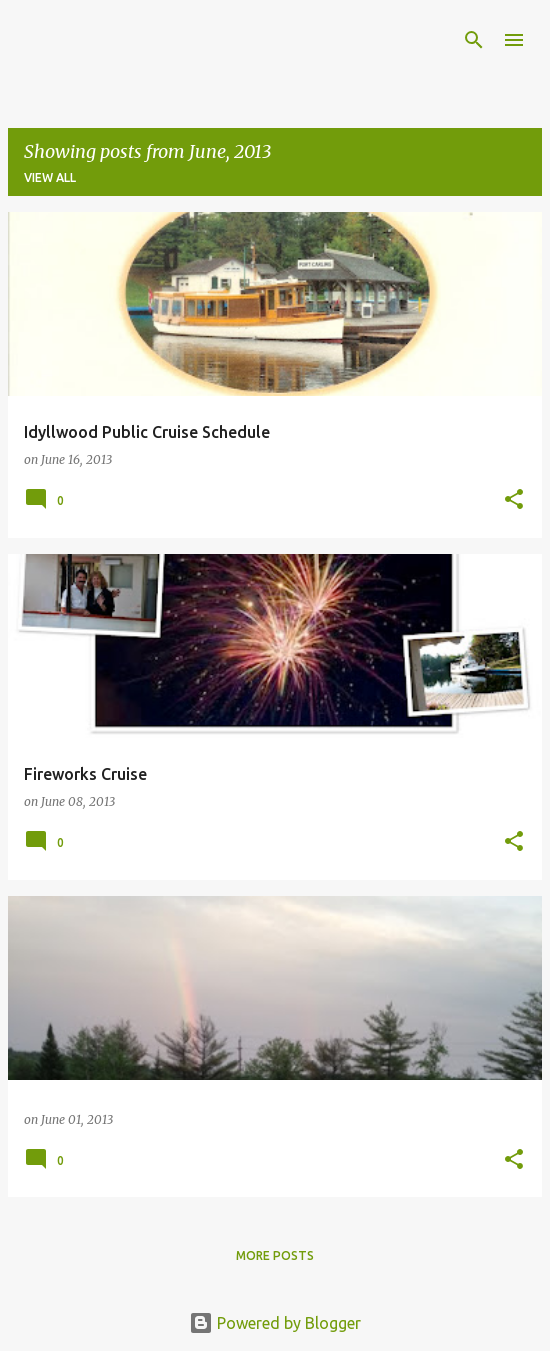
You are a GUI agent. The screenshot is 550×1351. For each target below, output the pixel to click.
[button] (514, 500)
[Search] (474, 40)
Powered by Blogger (275, 1323)
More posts (275, 1255)
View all (50, 177)
